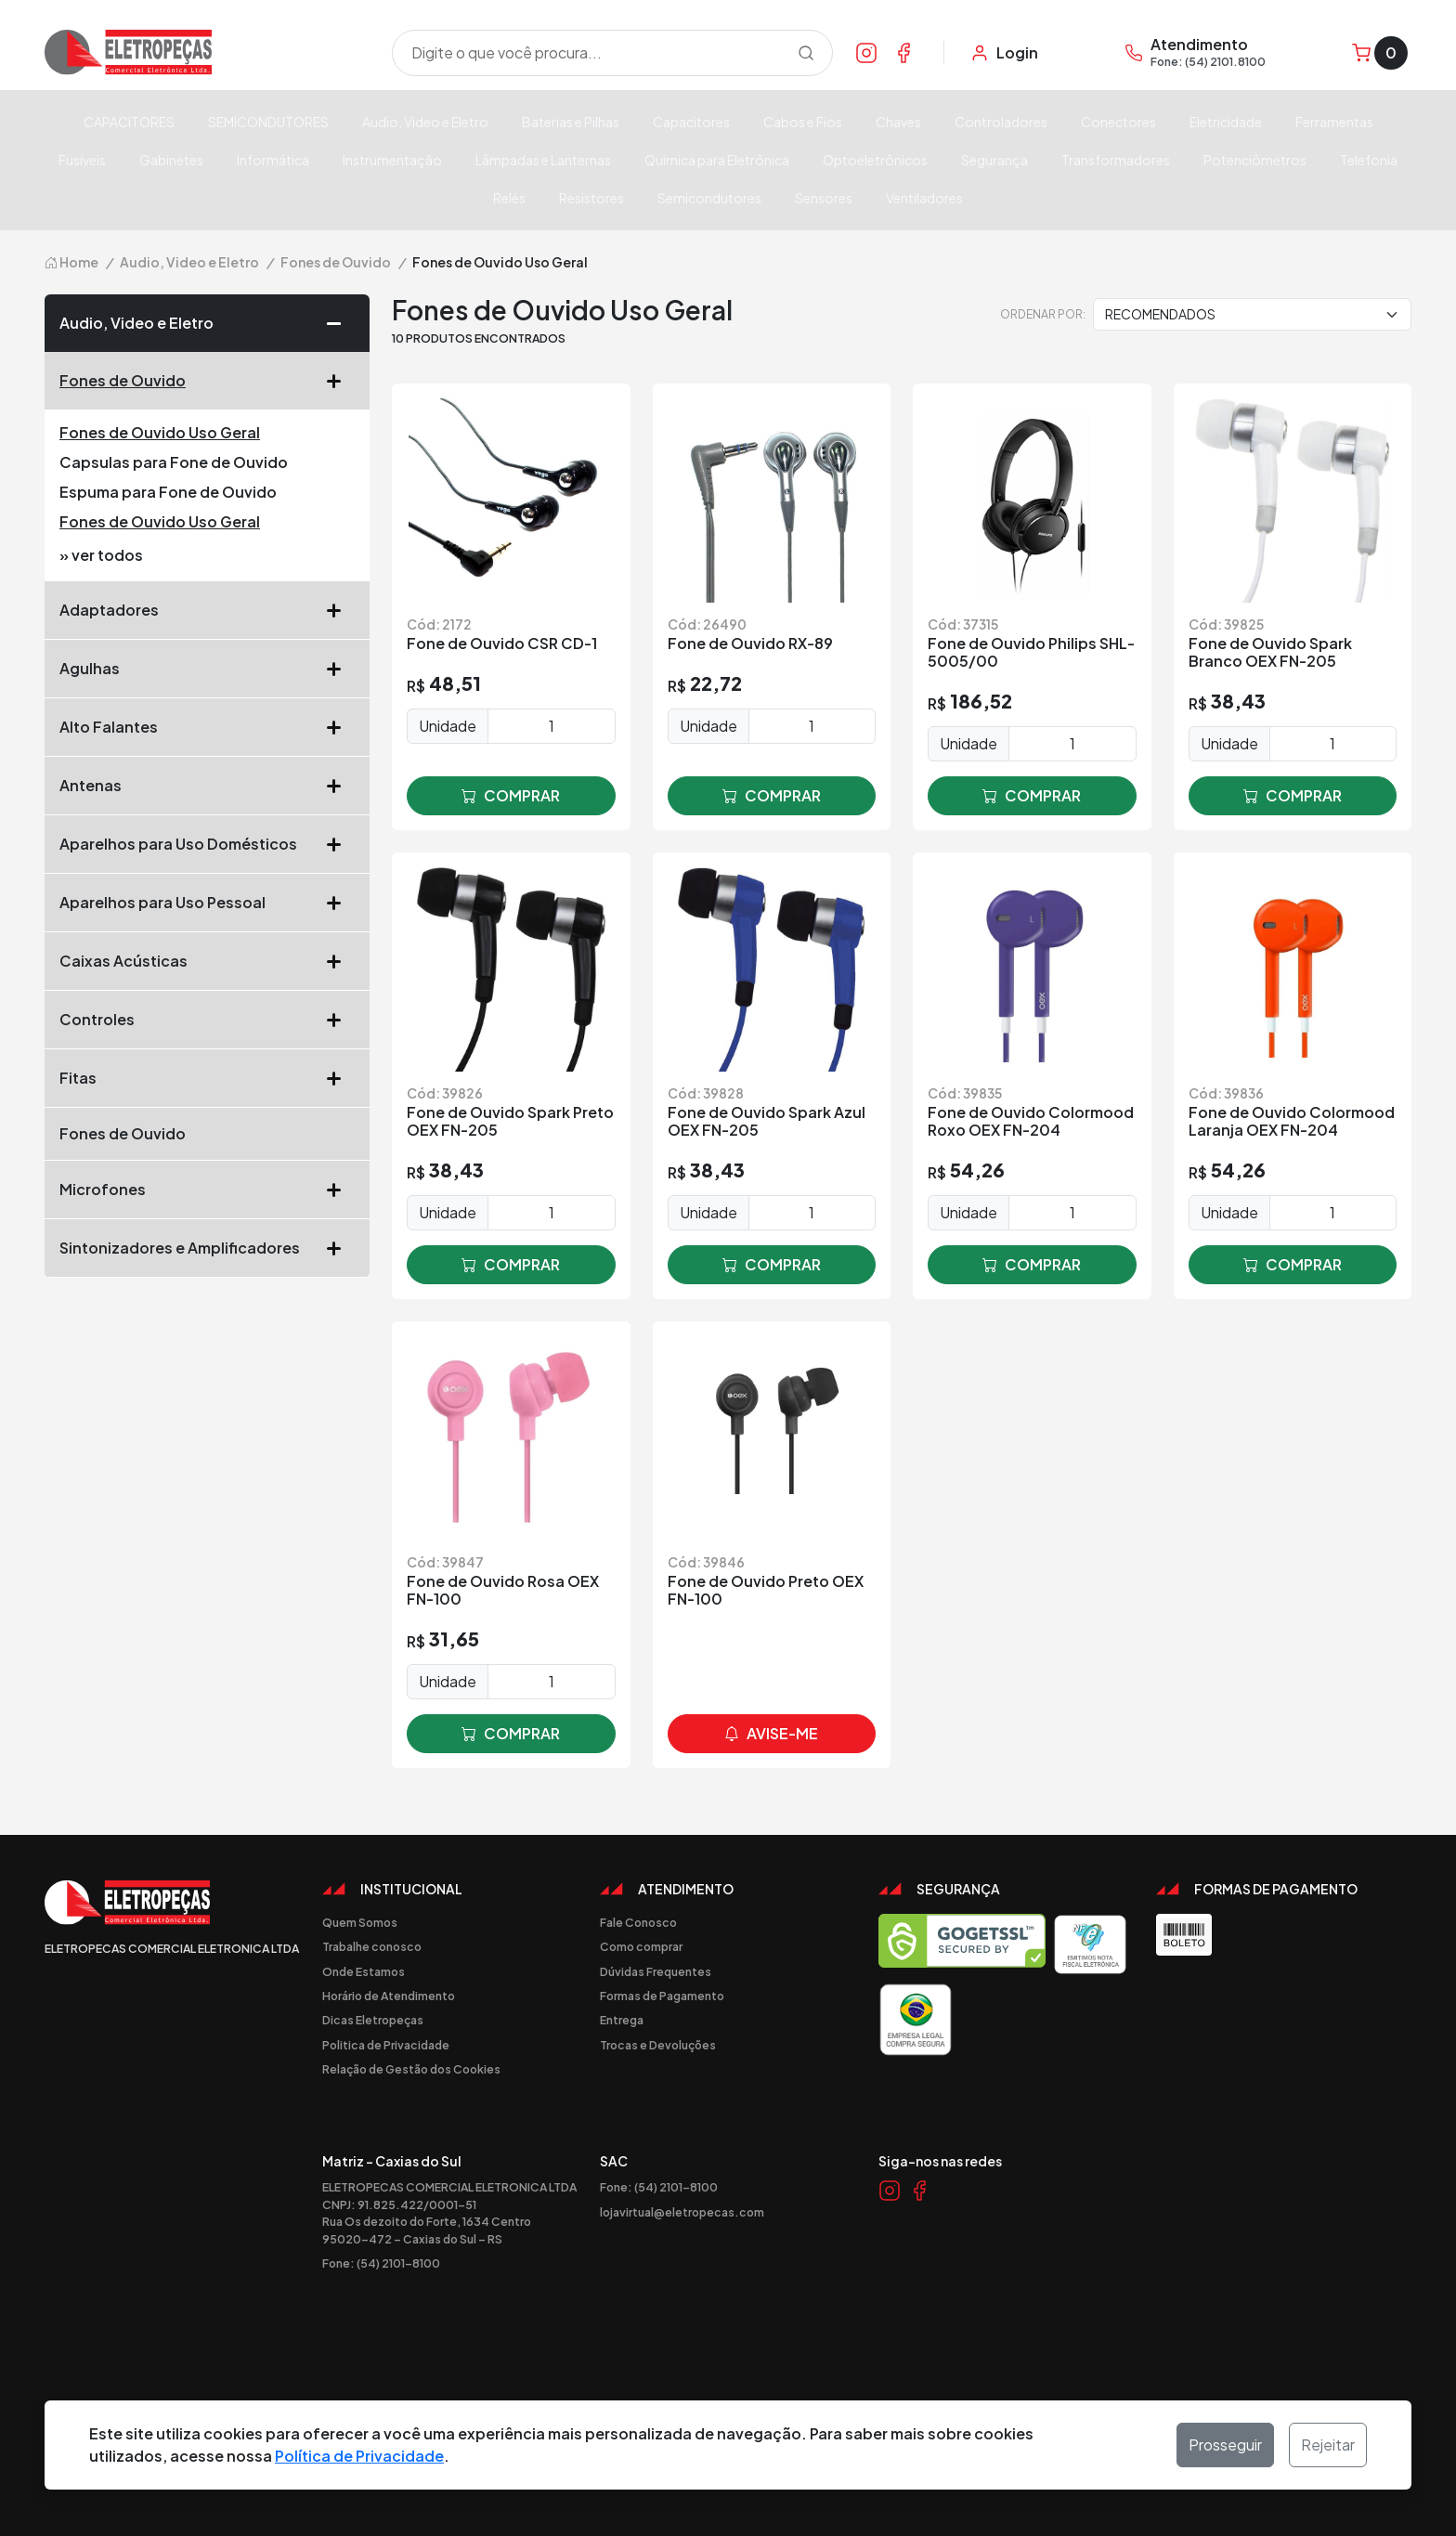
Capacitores (691, 121)
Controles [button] (207, 1020)
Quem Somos (359, 1922)
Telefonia (1369, 159)
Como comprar (641, 1946)
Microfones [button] (207, 1189)
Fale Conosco (638, 1922)
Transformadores (1115, 159)
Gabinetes (171, 159)
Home (71, 262)
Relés (509, 197)
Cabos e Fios (802, 121)
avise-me (771, 1734)
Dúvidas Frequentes (655, 1971)
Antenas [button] (207, 786)
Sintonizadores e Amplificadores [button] (207, 1248)
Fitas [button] (207, 1078)
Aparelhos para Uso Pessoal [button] (207, 903)
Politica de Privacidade (385, 2044)
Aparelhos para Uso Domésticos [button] (207, 844)
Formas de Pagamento (662, 1995)
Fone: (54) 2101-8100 (381, 2263)
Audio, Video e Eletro (425, 121)
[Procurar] (806, 53)
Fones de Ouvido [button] (207, 381)
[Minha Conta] (1004, 53)
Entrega (622, 2019)
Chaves (898, 121)
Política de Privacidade (359, 2455)
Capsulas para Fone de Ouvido (173, 462)
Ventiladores (924, 197)
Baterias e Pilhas (570, 121)
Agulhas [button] (207, 669)
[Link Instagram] (866, 52)
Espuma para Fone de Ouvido (168, 491)
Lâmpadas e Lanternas (543, 159)
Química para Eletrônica (716, 159)
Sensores (823, 197)
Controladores (1001, 121)
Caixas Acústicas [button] (207, 961)
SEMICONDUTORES (268, 121)
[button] (341, 323)
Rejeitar (1328, 2444)
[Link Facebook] (903, 52)
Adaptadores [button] (207, 610)
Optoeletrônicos (875, 159)
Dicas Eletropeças (372, 2019)
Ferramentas (1334, 121)
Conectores (1118, 121)
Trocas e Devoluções (658, 2044)
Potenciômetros (1254, 159)
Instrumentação (392, 159)
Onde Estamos (363, 1971)
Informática (273, 159)
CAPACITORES (129, 121)
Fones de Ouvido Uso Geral (159, 432)
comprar (511, 796)
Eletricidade (1226, 121)
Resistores (591, 197)
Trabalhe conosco (372, 1946)
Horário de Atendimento (388, 1995)
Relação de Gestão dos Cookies (411, 2068)
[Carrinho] (1380, 53)
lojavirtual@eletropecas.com (682, 2211)
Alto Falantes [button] (207, 727)
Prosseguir (1225, 2444)
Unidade (447, 725)
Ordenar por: (1043, 313)
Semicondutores (709, 197)
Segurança (994, 159)
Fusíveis (82, 159)
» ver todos (101, 555)
